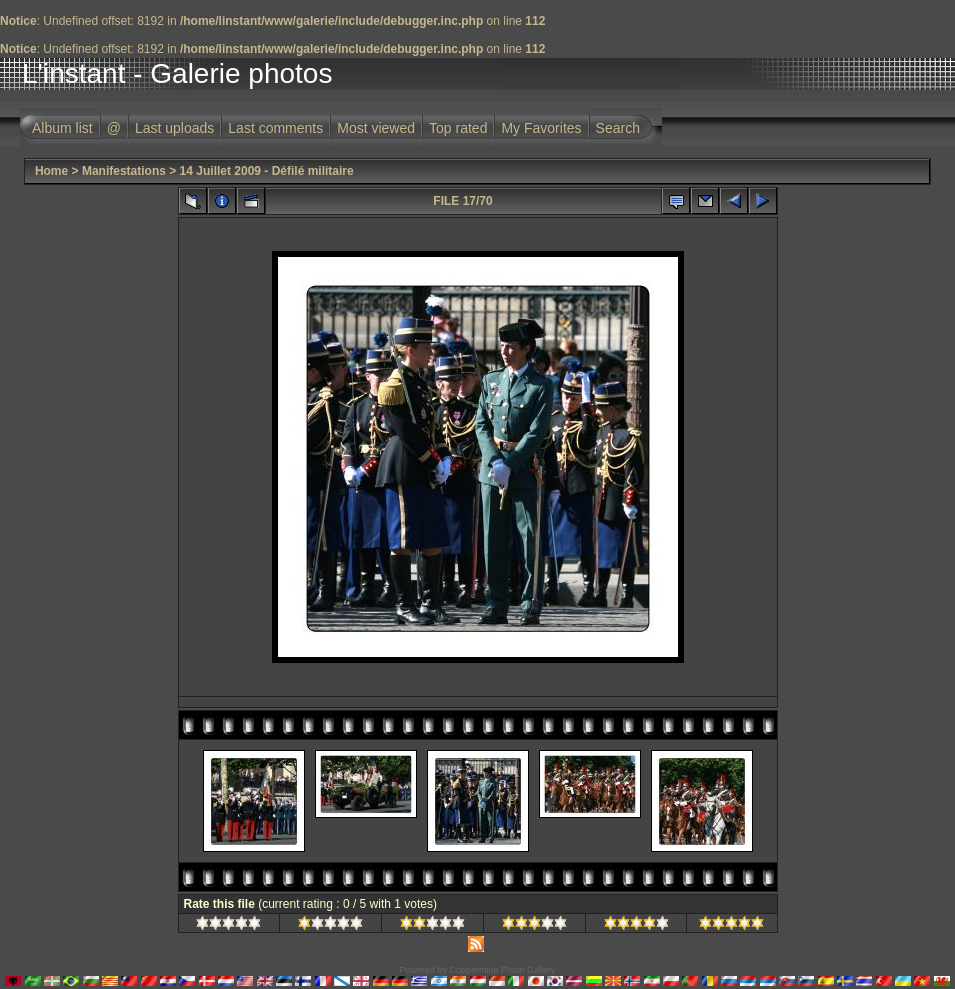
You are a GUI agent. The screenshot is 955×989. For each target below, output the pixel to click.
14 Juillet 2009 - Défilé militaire (267, 171)
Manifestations (124, 171)
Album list (62, 128)
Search (618, 128)
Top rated (458, 128)
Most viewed (376, 128)
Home (51, 171)
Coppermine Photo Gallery (502, 970)
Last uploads (174, 128)
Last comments (275, 128)
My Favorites (541, 128)
